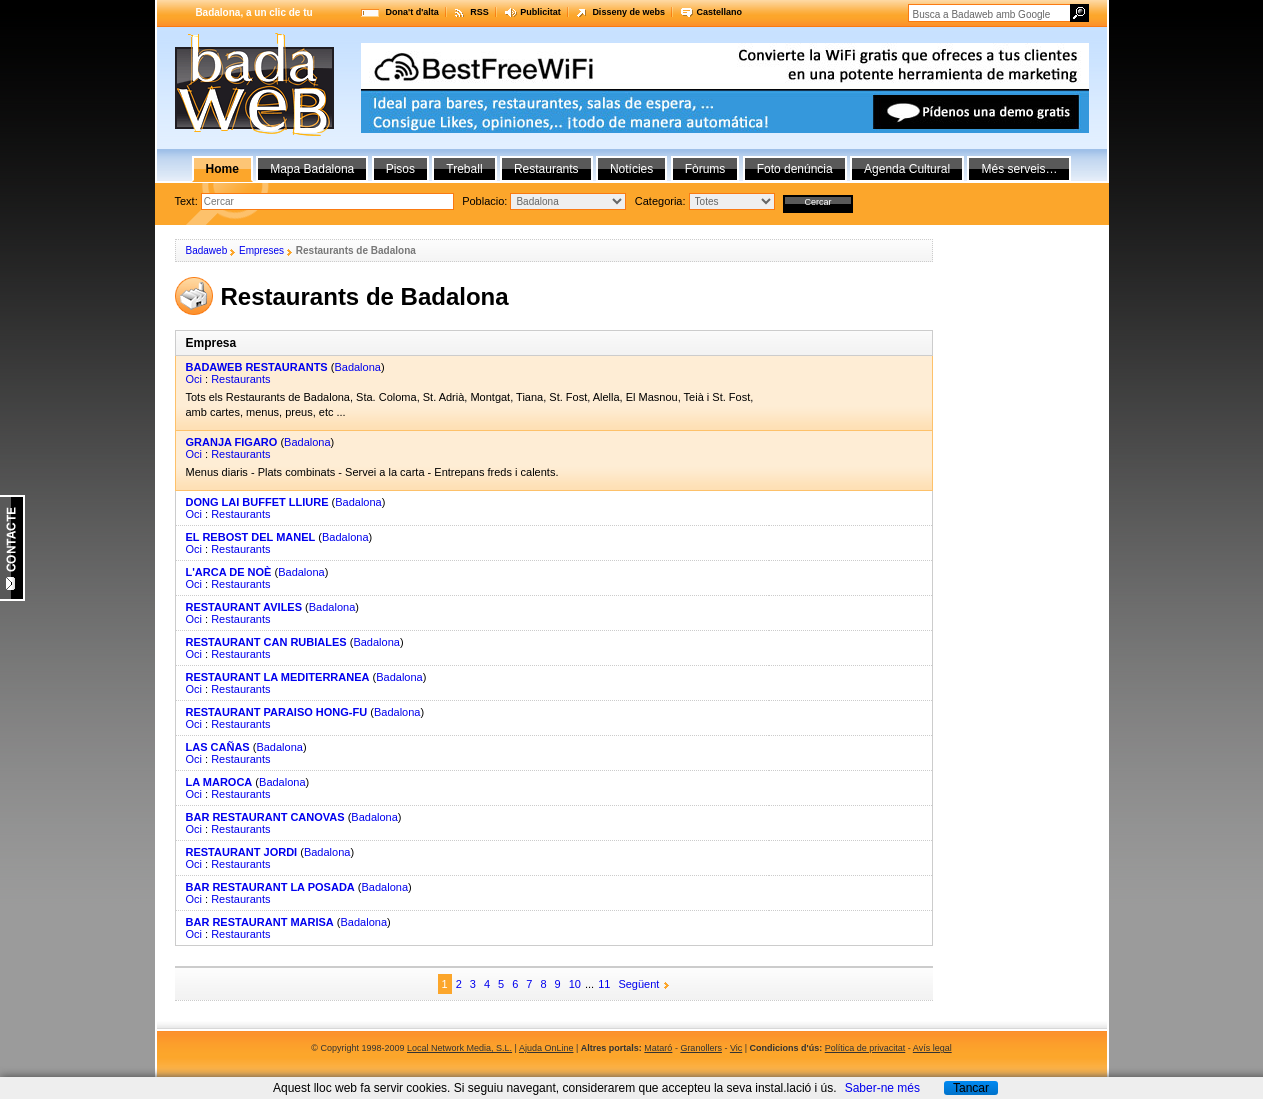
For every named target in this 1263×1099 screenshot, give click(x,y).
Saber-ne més (882, 1088)
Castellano (719, 12)
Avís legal (932, 1048)
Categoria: (662, 201)
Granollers (701, 1048)
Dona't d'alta (412, 12)
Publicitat (540, 12)
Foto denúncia (795, 169)
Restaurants (240, 379)
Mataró (658, 1048)
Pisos (400, 169)
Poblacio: (486, 201)
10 (575, 984)
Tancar (971, 1088)
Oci (194, 379)
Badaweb (207, 250)
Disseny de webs (628, 12)
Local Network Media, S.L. (459, 1048)
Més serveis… (1019, 169)
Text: (188, 201)
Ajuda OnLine (546, 1048)
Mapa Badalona (312, 169)
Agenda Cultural (907, 169)
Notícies (631, 169)
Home (222, 169)
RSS (479, 12)
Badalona (357, 367)
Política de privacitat (865, 1048)
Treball (464, 169)
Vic (736, 1048)
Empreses (261, 250)
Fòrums (705, 169)
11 (604, 984)
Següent (638, 984)
